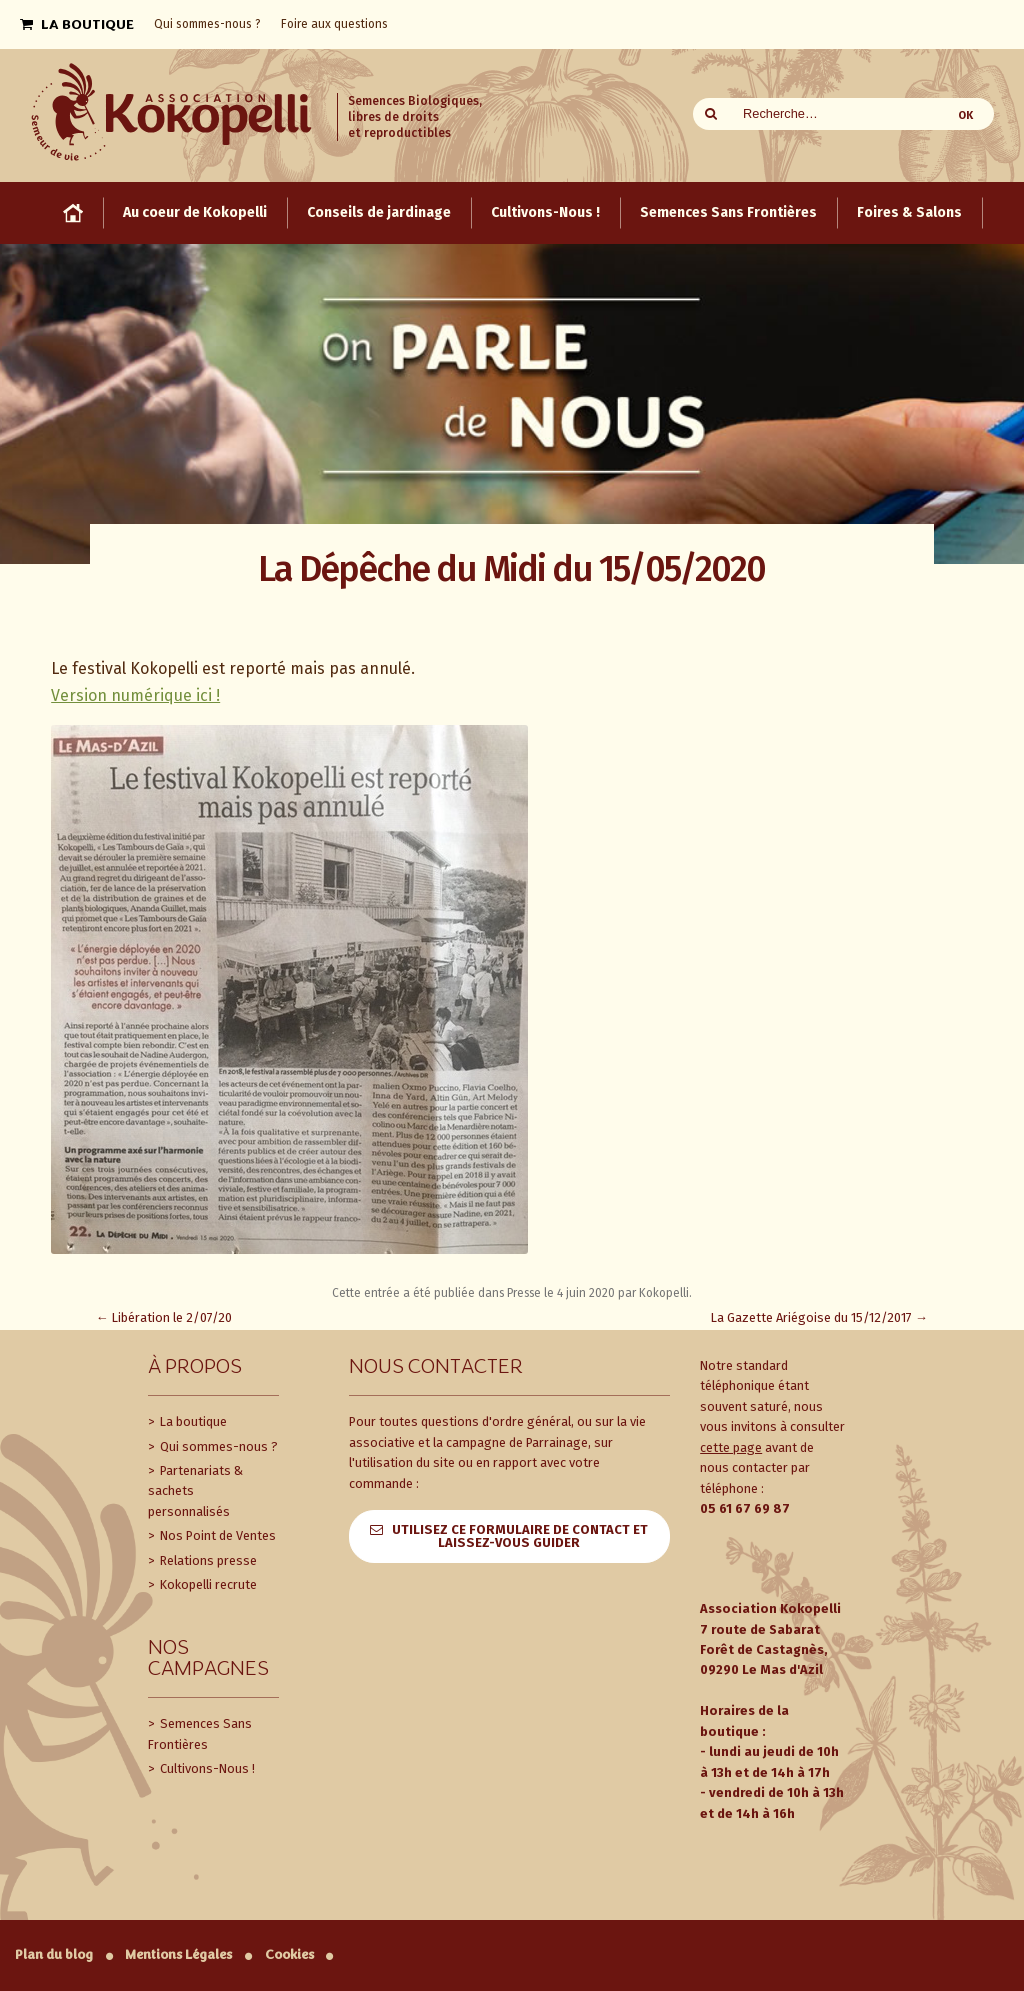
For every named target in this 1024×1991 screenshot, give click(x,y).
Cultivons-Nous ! (206, 1768)
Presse (524, 1293)
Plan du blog (54, 1954)
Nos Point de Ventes (216, 1535)
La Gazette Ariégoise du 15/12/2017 (819, 1317)
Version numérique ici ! (135, 695)
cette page (731, 1447)
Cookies (289, 1954)
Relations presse (207, 1560)
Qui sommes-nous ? (217, 1446)
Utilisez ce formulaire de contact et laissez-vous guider (520, 1536)
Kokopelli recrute (207, 1584)
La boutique (192, 1421)
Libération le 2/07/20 (164, 1317)
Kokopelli (664, 1293)
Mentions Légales (178, 1954)
